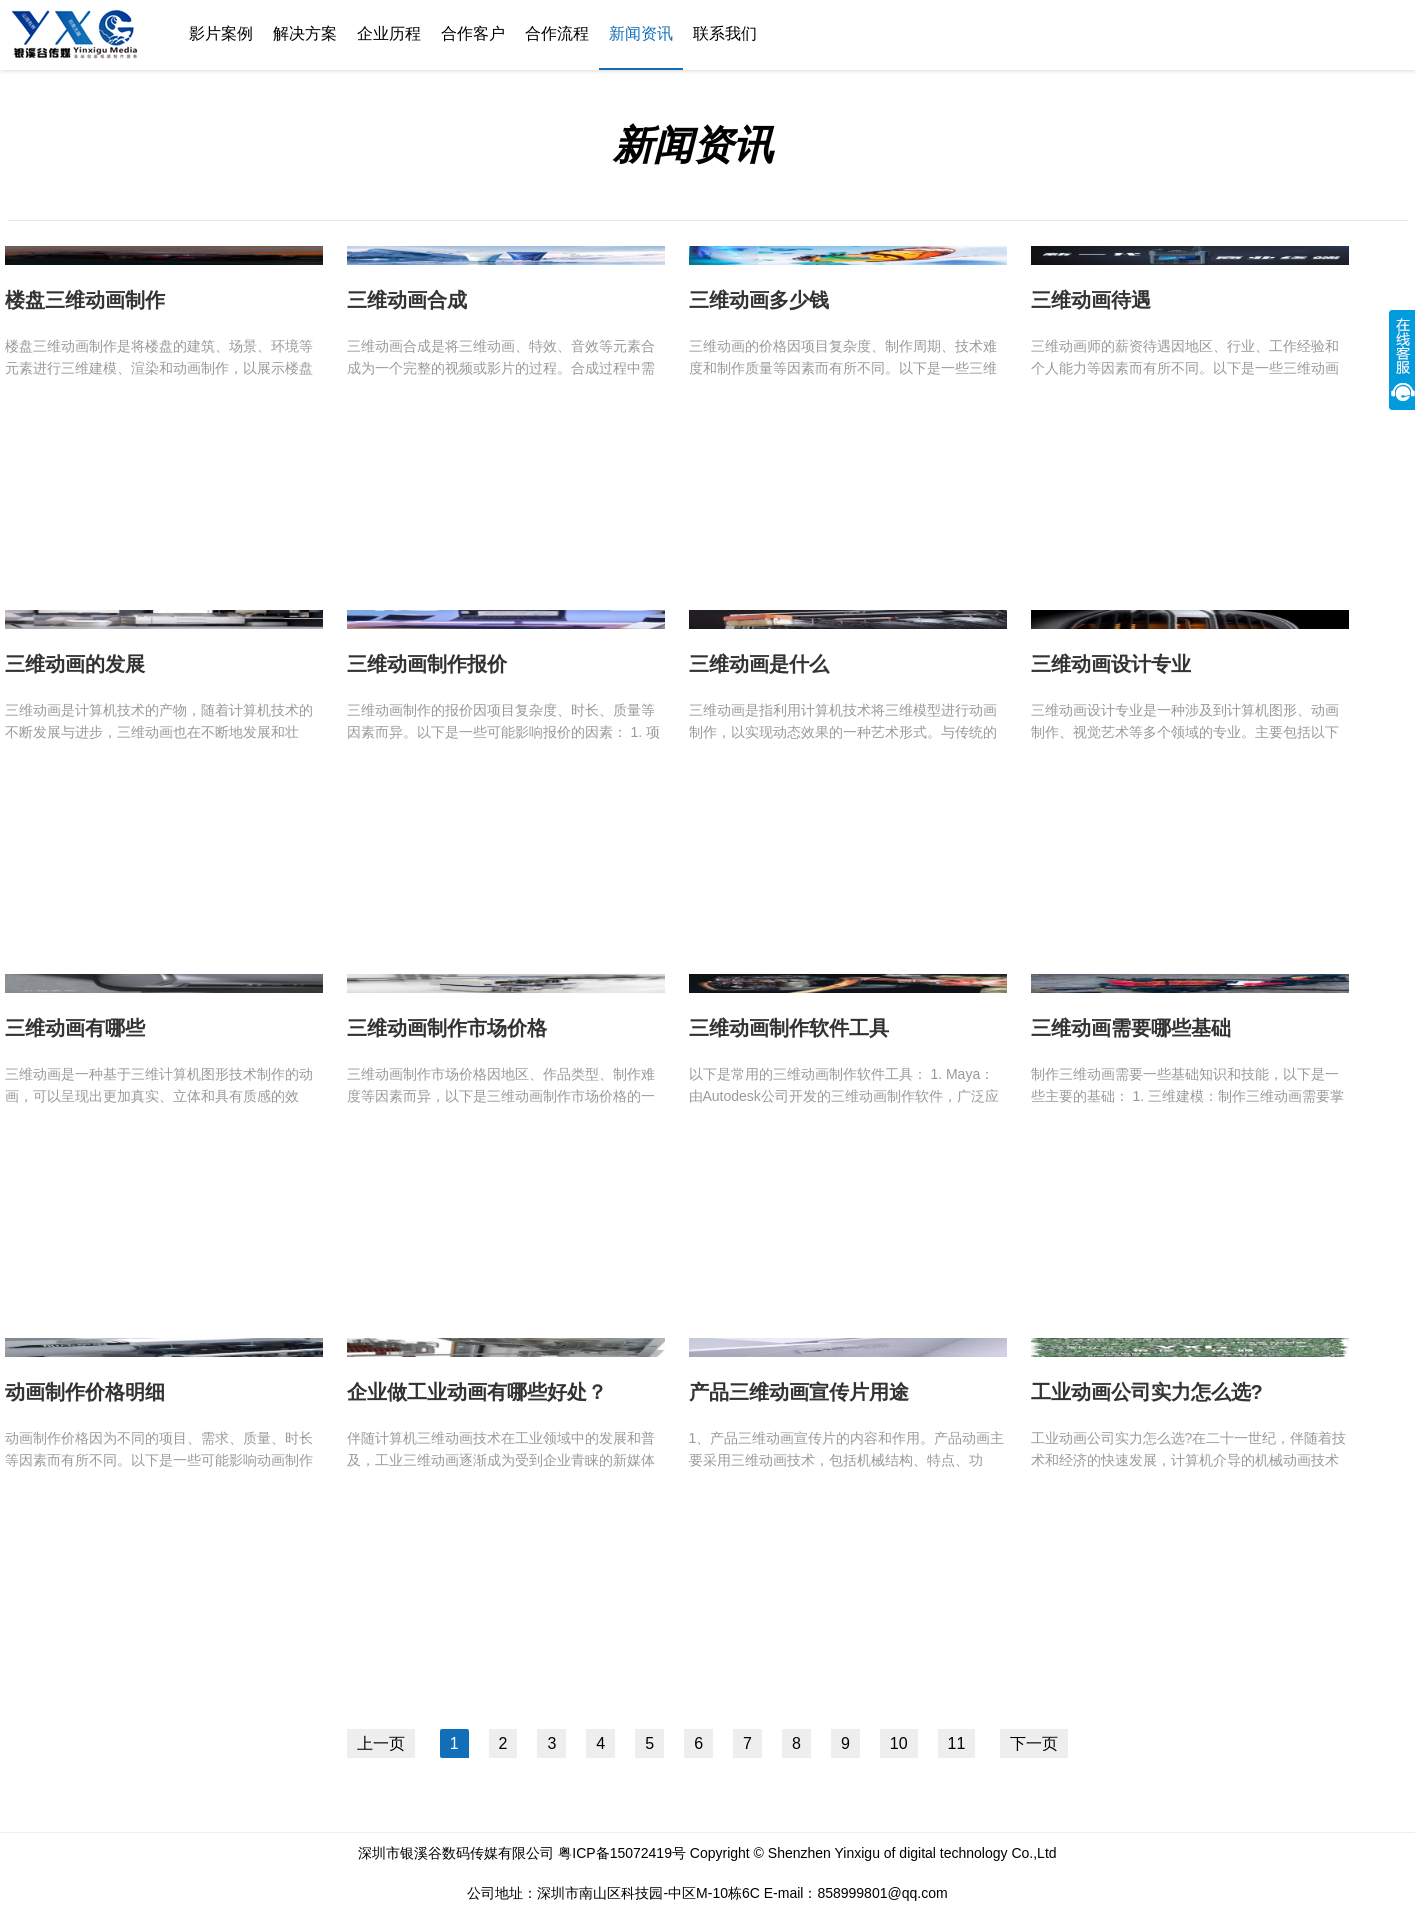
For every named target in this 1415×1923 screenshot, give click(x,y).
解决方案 (305, 33)
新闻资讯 (641, 33)
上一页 (381, 1743)
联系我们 (725, 33)
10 (899, 1743)
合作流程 (557, 33)
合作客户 (473, 33)
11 (957, 1743)
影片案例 (221, 33)
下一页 (1034, 1743)
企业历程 (389, 33)
